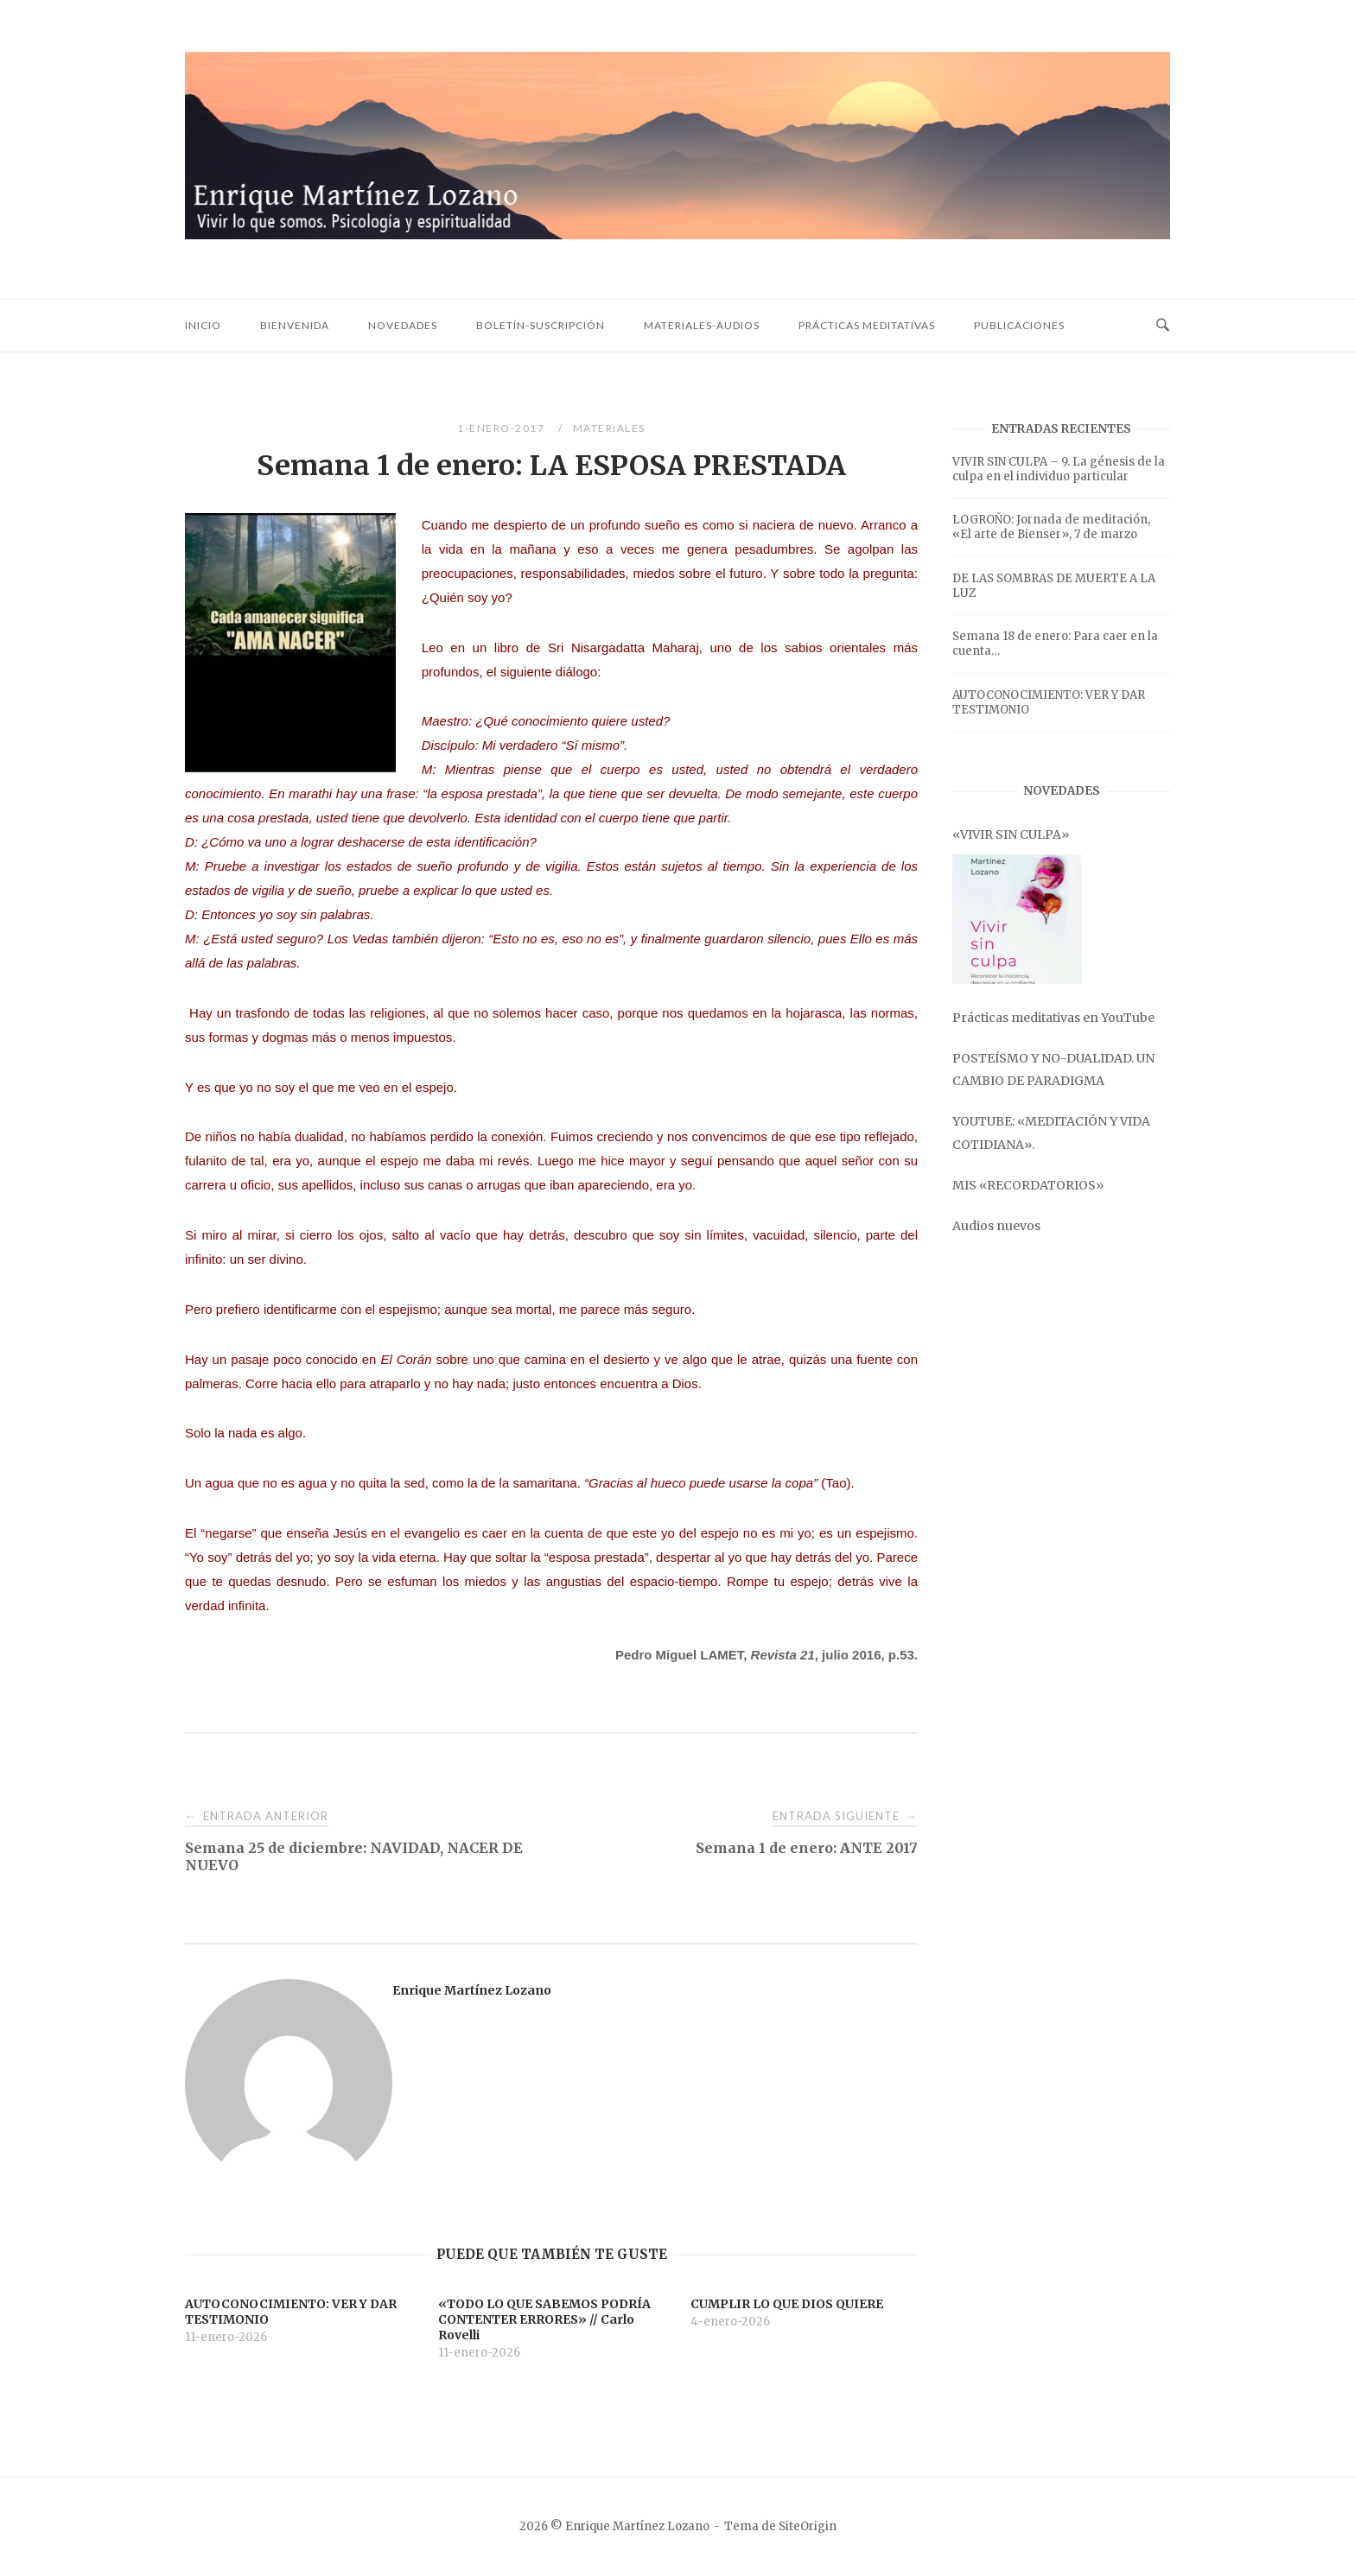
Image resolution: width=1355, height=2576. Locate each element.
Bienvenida (294, 325)
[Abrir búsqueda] (1162, 325)
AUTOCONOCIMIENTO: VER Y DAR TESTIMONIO (1048, 702)
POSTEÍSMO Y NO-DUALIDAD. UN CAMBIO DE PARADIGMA (1053, 1069)
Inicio (203, 325)
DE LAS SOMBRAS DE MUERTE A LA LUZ (1053, 585)
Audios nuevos (996, 1226)
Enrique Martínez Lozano (471, 1990)
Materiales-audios (702, 325)
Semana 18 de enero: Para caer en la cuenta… (1055, 643)
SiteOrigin (808, 2526)
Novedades (402, 325)
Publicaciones (1019, 325)
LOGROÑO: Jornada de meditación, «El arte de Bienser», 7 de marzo (1051, 527)
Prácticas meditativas (866, 325)
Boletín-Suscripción (540, 325)
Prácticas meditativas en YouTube (1053, 1017)
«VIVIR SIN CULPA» (1010, 834)
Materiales (609, 428)
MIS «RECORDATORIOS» (1028, 1185)
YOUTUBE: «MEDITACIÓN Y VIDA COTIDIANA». (1051, 1133)
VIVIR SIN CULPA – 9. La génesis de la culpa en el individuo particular (1058, 469)
